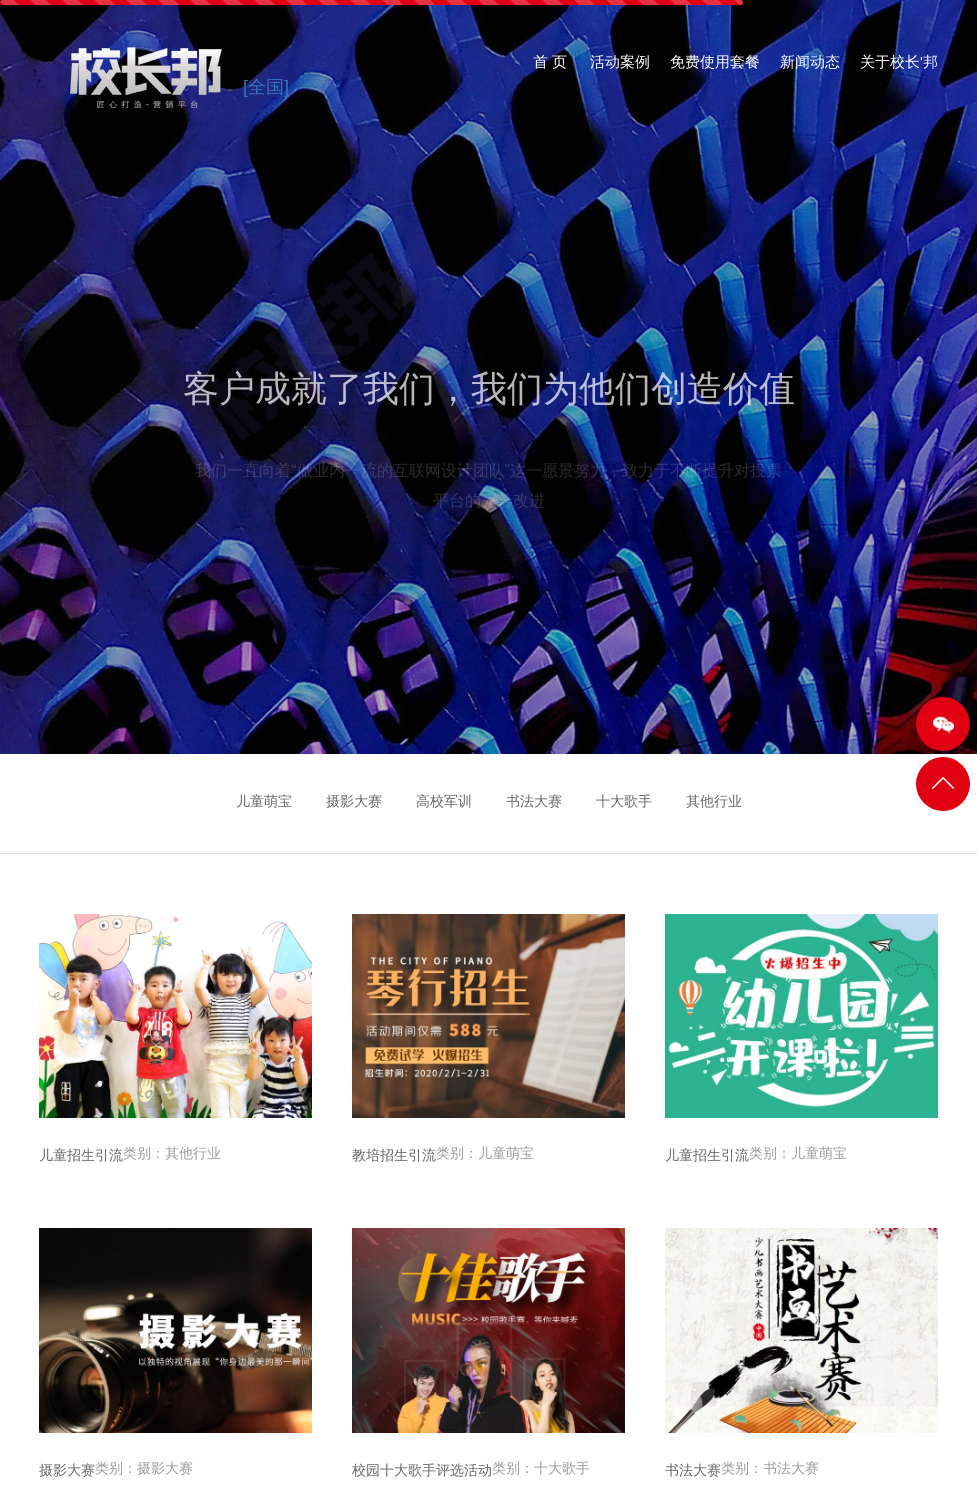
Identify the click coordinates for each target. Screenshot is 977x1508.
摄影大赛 (354, 801)
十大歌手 (624, 801)
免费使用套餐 (715, 69)
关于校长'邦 (899, 69)
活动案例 (620, 69)
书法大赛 (534, 801)
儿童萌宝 (264, 801)
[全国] (266, 87)
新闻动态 (810, 69)
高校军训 (444, 801)
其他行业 (714, 801)
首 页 (550, 69)
